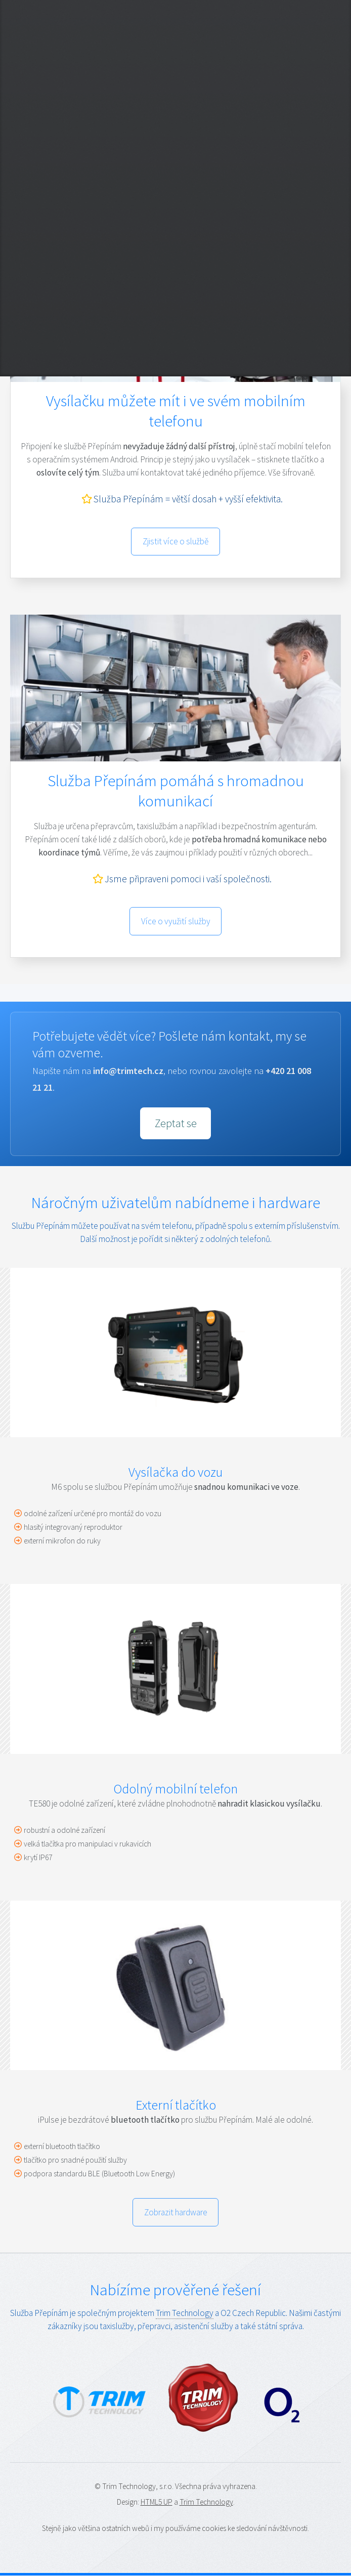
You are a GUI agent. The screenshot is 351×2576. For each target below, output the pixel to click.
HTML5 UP (156, 2502)
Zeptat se (176, 1123)
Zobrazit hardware (175, 2212)
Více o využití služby (175, 921)
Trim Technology (184, 2313)
